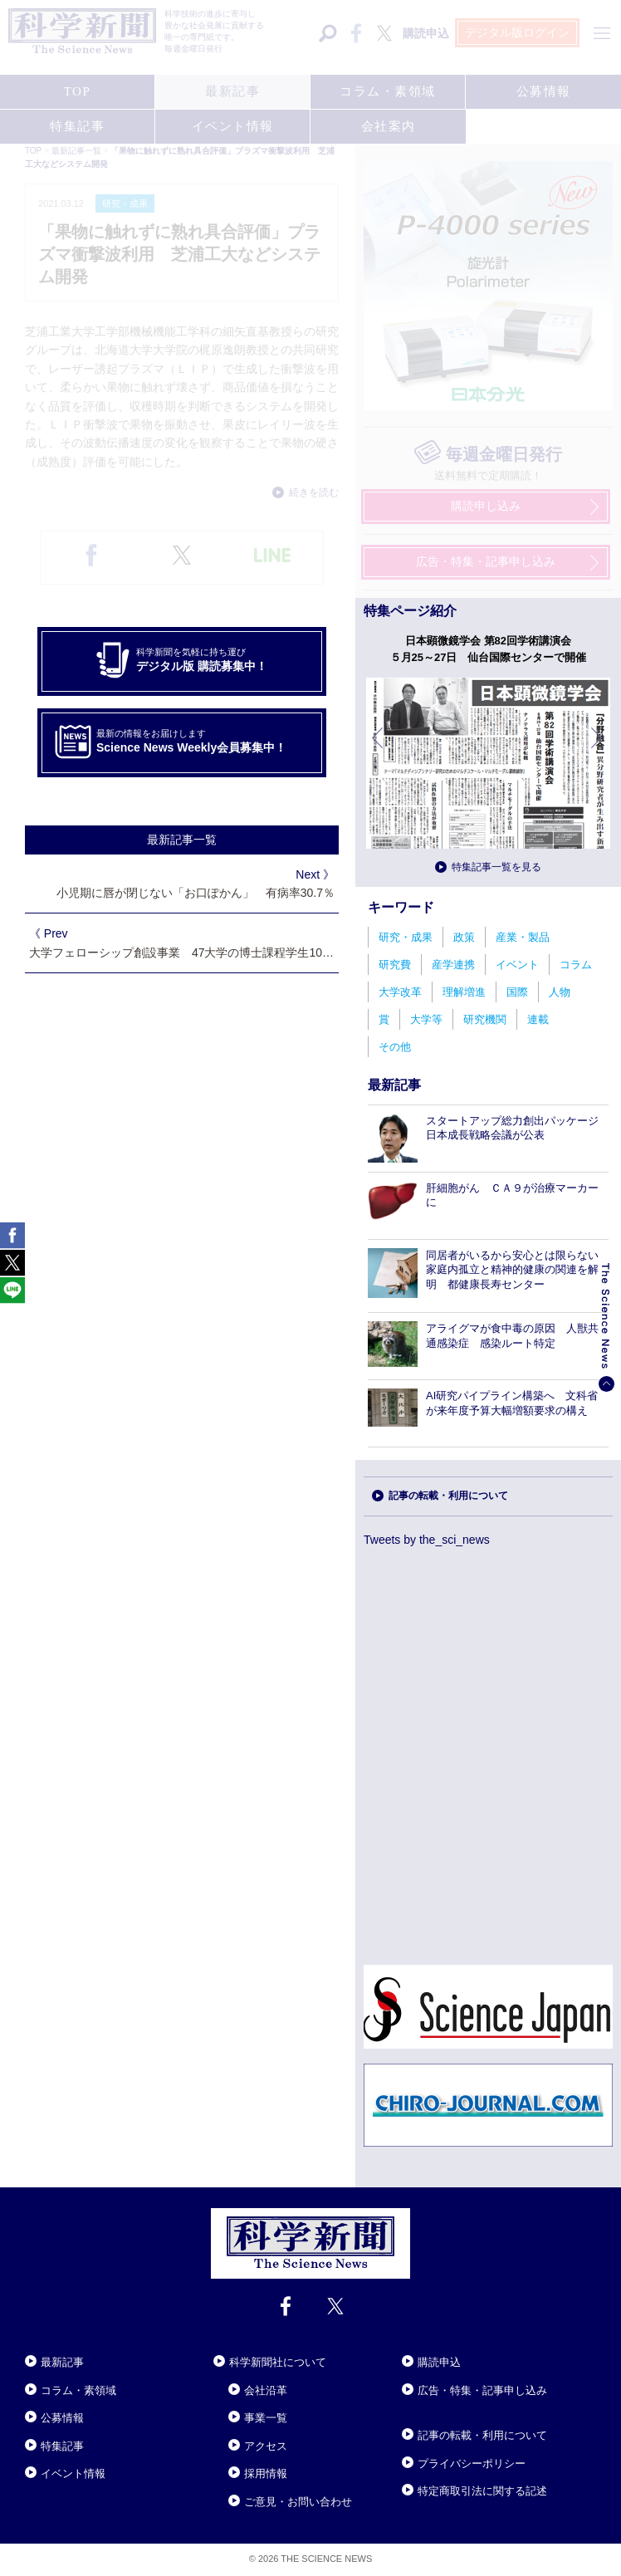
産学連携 (453, 964)
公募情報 (62, 2418)
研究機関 (484, 1019)
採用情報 (265, 2473)
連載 (538, 1019)
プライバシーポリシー (472, 2463)
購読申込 (439, 2362)
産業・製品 (523, 937)
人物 (559, 992)
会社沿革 (265, 2390)
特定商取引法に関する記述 (482, 2491)
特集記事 (62, 2446)
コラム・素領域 (78, 2390)
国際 (517, 992)
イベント (517, 964)
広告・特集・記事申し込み (482, 2390)
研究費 (395, 964)
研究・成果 (406, 937)
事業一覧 (265, 2418)
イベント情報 (73, 2473)
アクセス (265, 2446)
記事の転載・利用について (448, 1495)
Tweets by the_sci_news (427, 1539)
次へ (597, 750)
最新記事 (62, 2362)
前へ (378, 750)
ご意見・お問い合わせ (298, 2501)
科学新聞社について (277, 2362)
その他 (395, 1047)
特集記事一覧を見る (496, 867)
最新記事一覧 (182, 839)
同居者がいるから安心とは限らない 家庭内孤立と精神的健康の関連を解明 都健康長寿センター (517, 1270)
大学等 (426, 1019)
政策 (464, 937)
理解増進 (464, 992)
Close (40, 2341)
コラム (576, 964)
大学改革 (400, 992)
